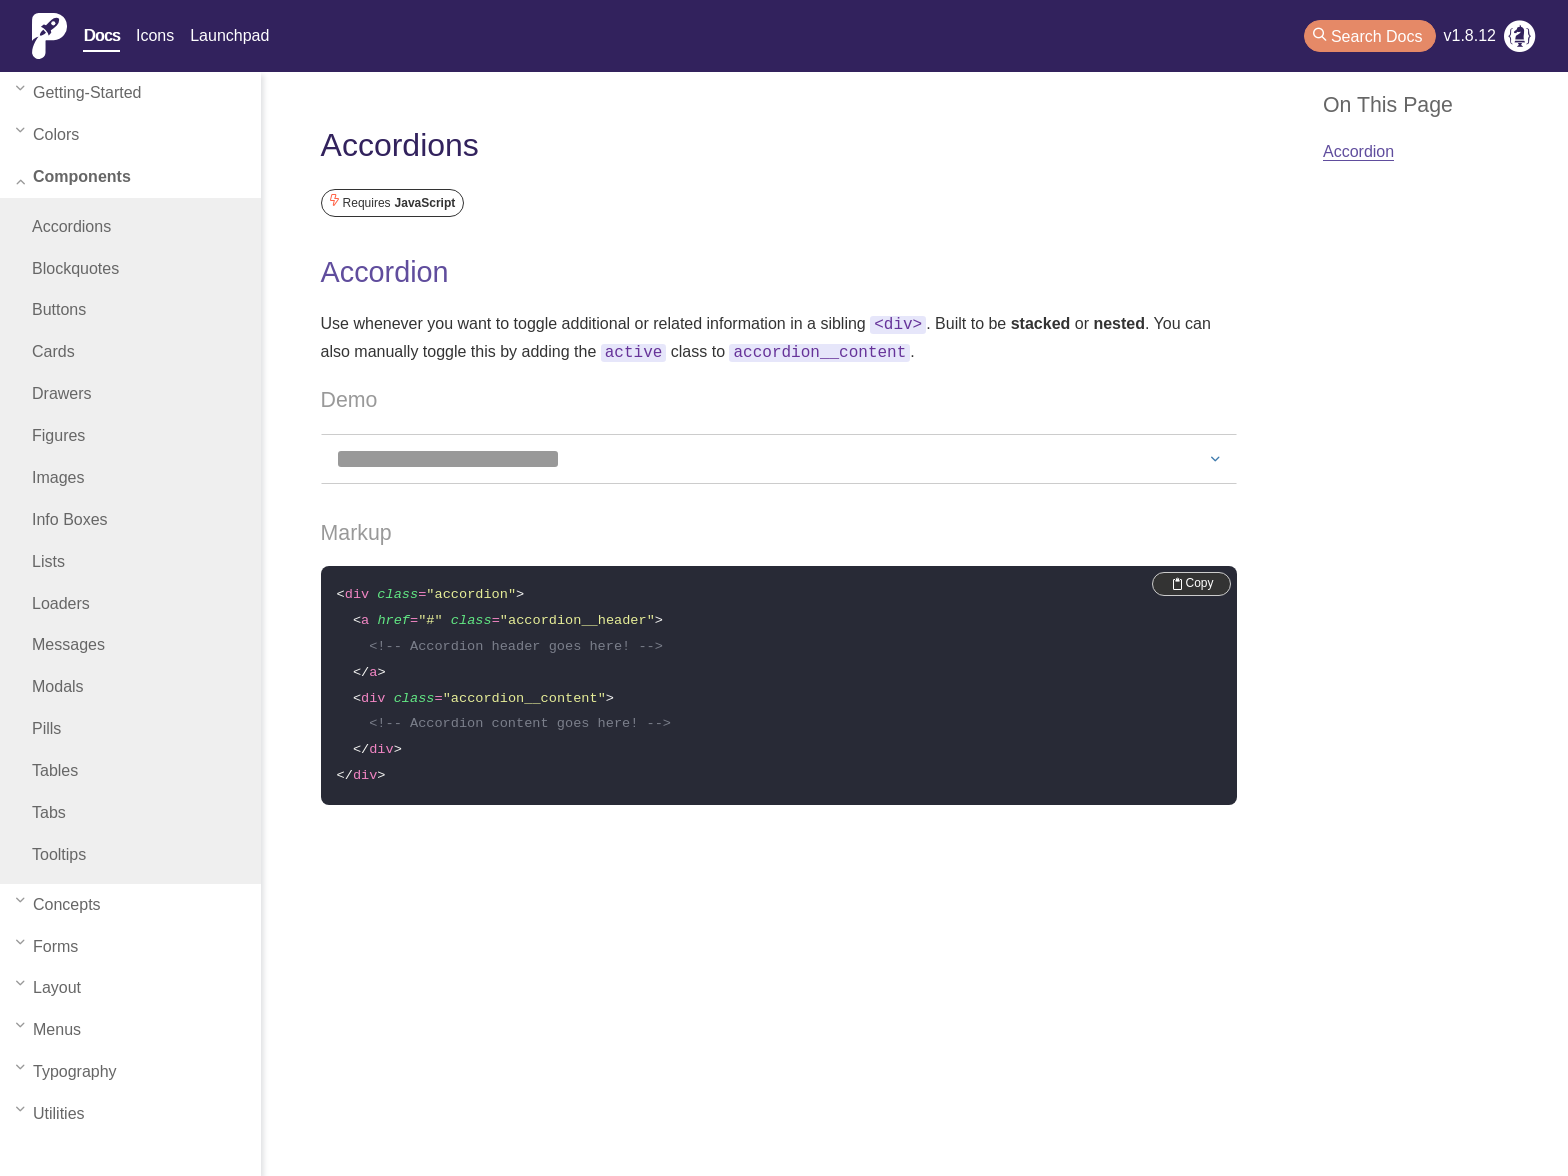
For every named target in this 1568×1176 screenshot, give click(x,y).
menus (48, 1030)
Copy (1193, 579)
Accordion (385, 272)
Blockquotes (75, 268)
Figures (58, 435)
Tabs (49, 812)
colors (47, 135)
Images (58, 477)
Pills (46, 728)
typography (66, 1072)
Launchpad (229, 35)
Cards (53, 351)
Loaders (61, 603)
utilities (50, 1114)
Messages (68, 644)
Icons (155, 35)
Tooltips (59, 854)
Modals (58, 686)
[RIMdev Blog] (1520, 40)
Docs (101, 35)
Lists (48, 561)
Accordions (71, 226)
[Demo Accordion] (779, 455)
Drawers (62, 393)
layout (48, 988)
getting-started (79, 93)
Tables (55, 770)
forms (47, 947)
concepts (58, 905)
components (73, 177)
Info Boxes (70, 519)
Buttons (59, 309)
